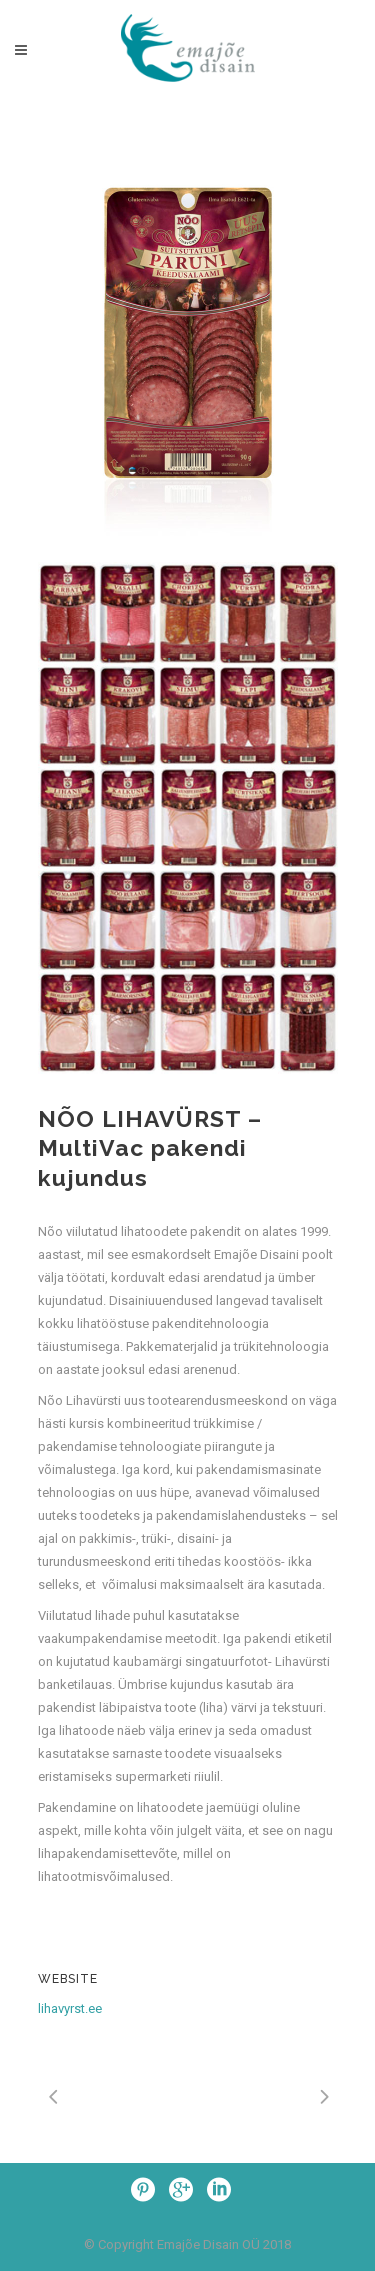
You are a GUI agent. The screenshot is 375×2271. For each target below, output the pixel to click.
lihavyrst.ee (70, 2008)
